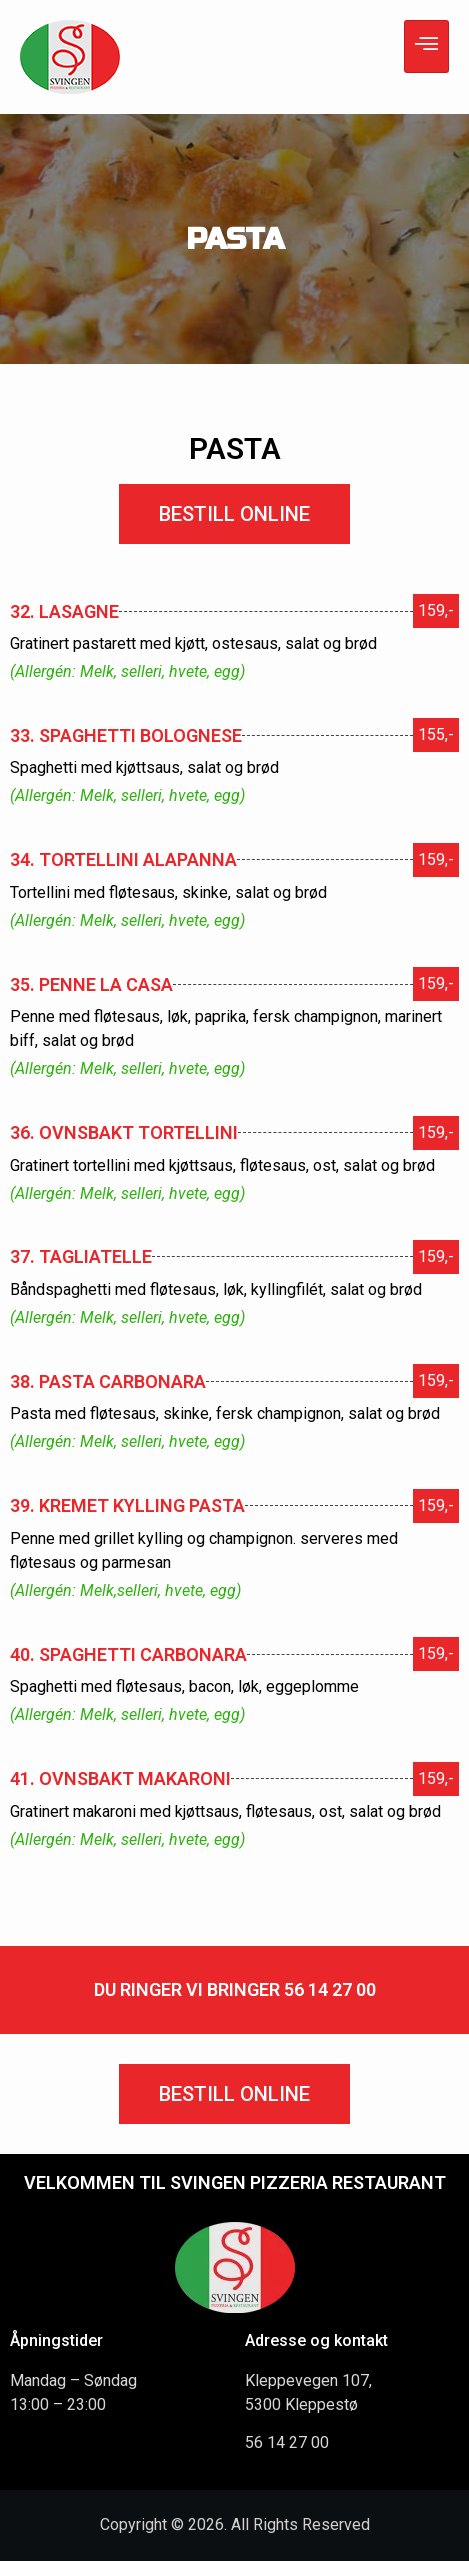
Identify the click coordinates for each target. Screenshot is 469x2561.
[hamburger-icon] (426, 46)
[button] (234, 514)
